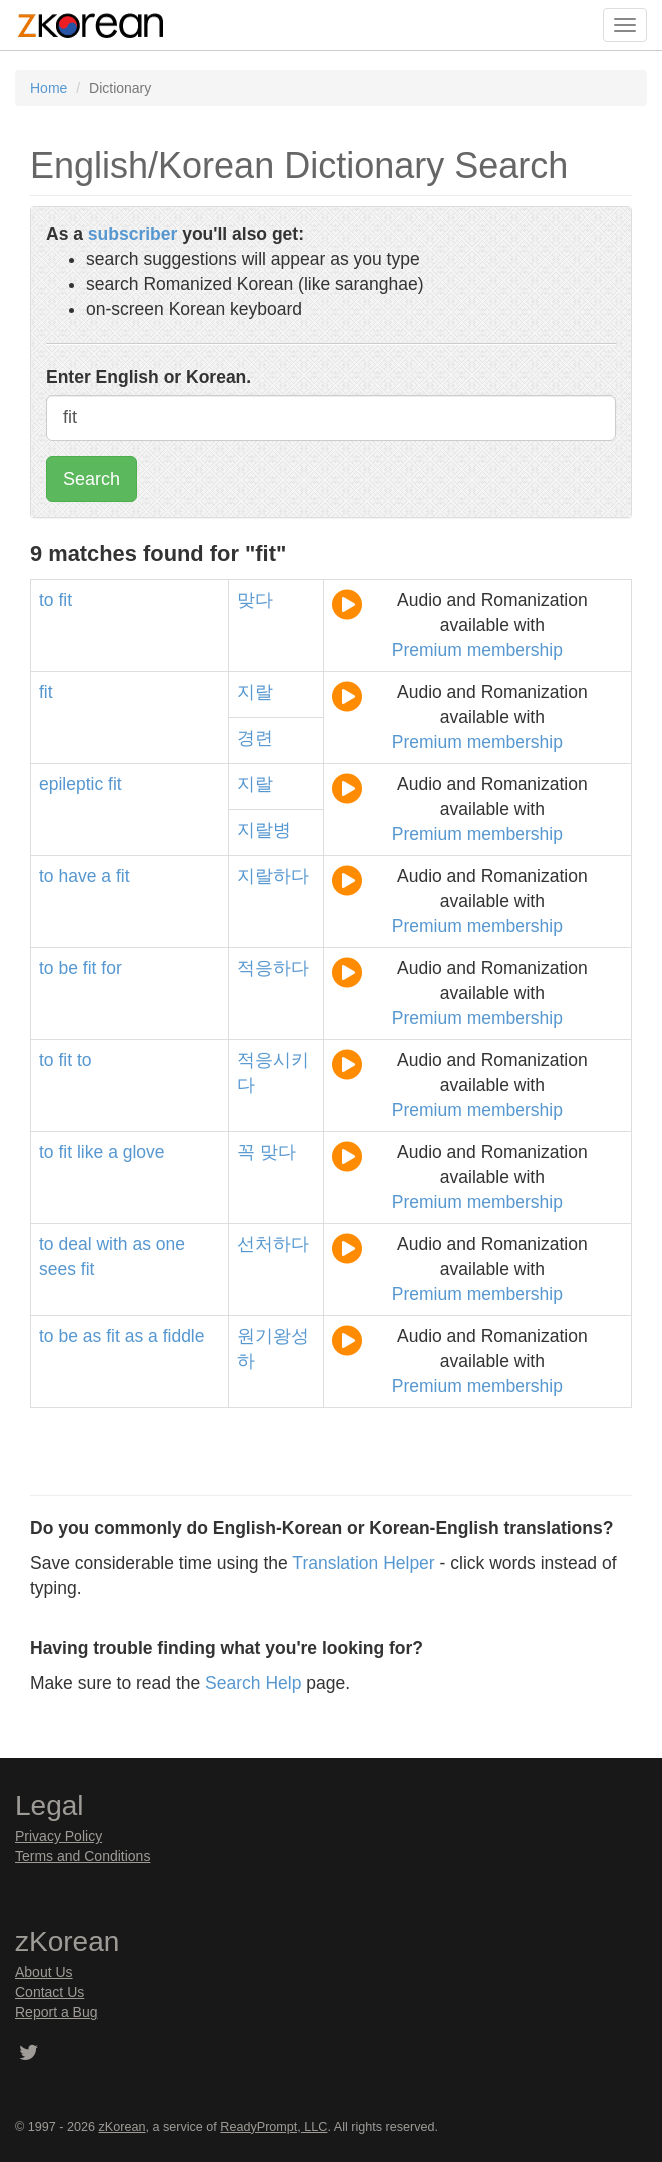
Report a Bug (56, 2012)
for (111, 968)
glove (144, 1152)
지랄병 (264, 830)
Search (91, 479)
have (77, 876)
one (170, 1244)
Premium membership (477, 650)
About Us (44, 1972)
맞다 (255, 600)
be (67, 968)
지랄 (255, 692)
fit (65, 600)
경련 (255, 738)
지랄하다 (273, 876)
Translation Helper (363, 1563)
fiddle (184, 1336)
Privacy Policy (58, 1836)
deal (74, 1244)
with (111, 1244)
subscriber (132, 234)
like (90, 1152)
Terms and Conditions (82, 1856)
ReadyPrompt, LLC (273, 2127)
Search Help (253, 1683)
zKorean (122, 2127)
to (46, 600)
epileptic (71, 784)
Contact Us (49, 1992)
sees (57, 1269)
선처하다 (273, 1244)
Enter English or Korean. (148, 377)
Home (48, 88)
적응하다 (273, 968)
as (141, 1244)
